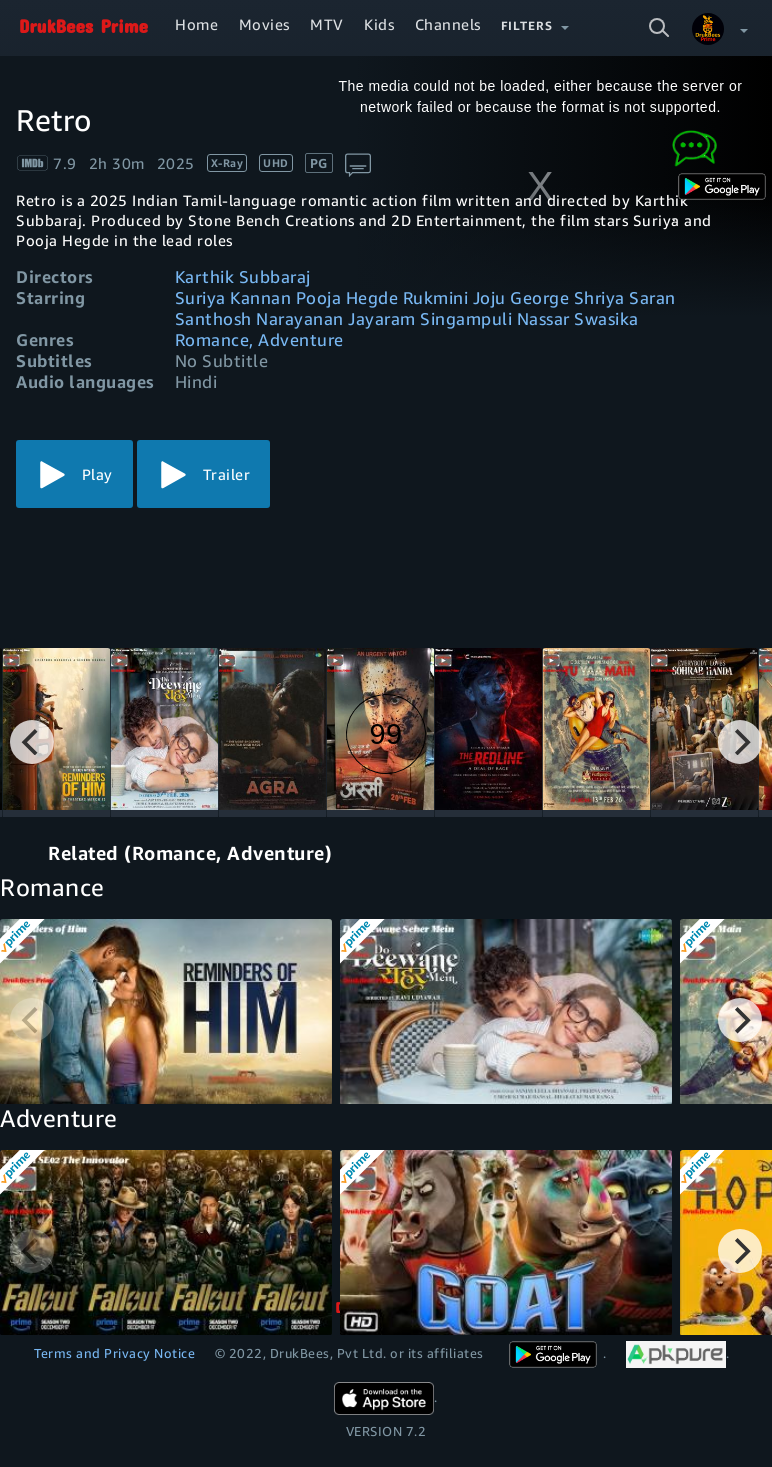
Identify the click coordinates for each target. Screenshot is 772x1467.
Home (196, 24)
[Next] (740, 742)
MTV (327, 24)
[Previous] (32, 742)
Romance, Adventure (259, 339)
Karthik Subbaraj (243, 276)
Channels (448, 24)
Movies (264, 24)
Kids (379, 24)
